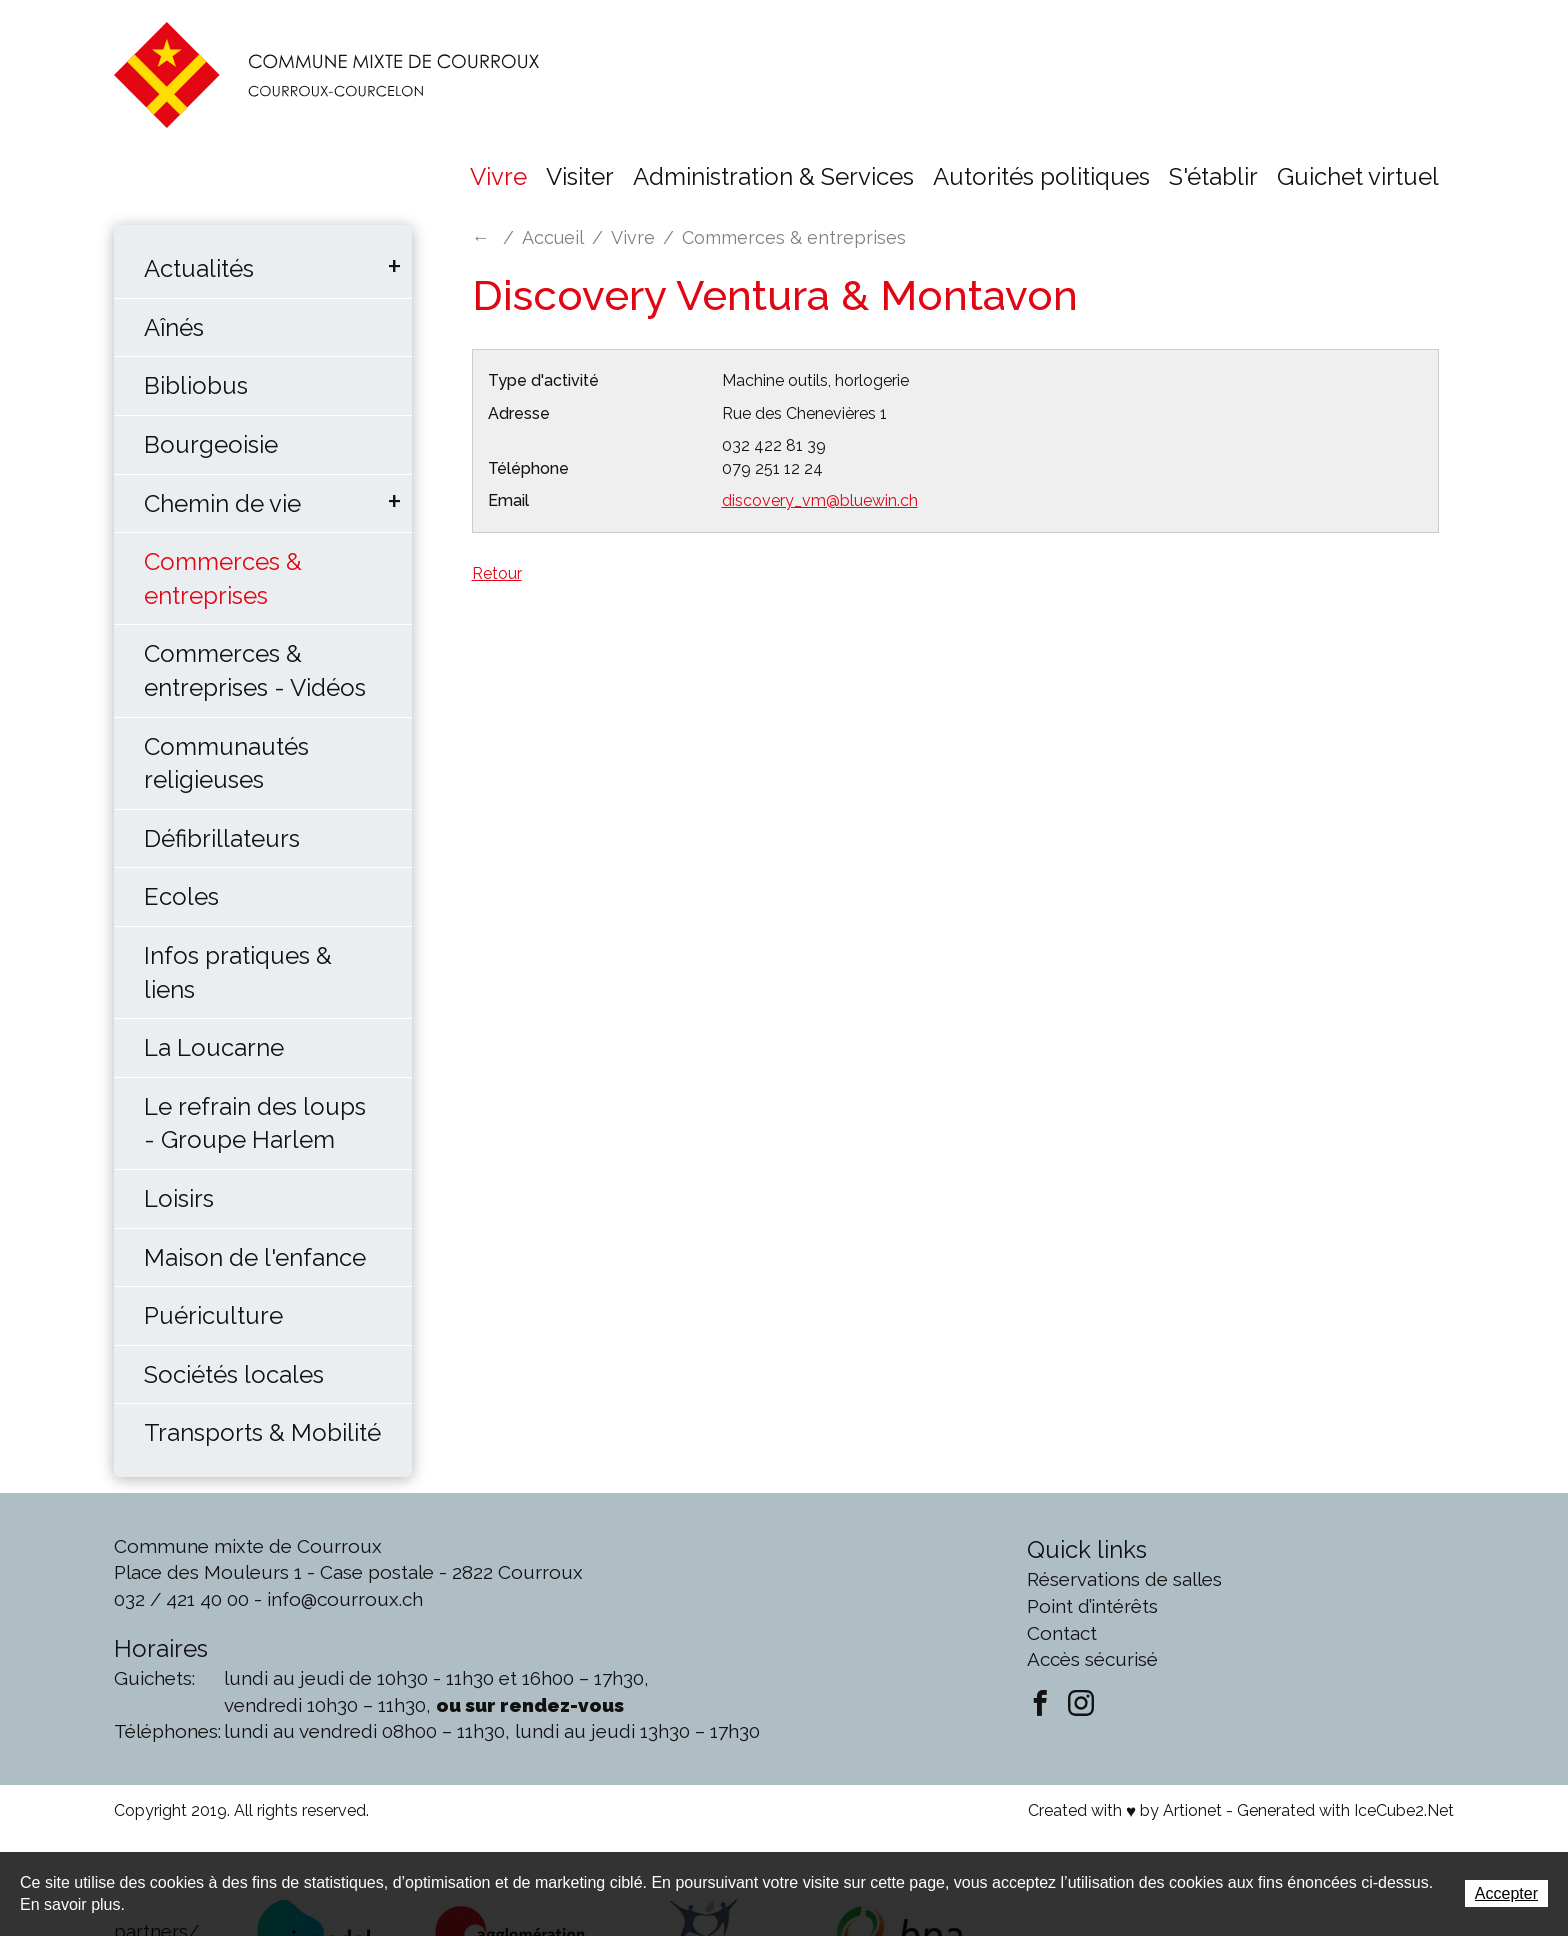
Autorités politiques (1041, 176)
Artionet (1192, 1810)
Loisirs (179, 1198)
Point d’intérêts (1092, 1606)
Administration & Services (773, 176)
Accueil (553, 237)
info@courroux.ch (345, 1599)
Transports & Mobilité (262, 1432)
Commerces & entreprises (223, 578)
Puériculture (213, 1315)
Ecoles (181, 896)
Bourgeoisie (211, 444)
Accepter (1506, 1893)
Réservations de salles (1124, 1579)
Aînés (174, 327)
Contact (1062, 1633)
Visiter (580, 176)
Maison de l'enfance (255, 1257)
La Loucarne (214, 1047)
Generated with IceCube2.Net (1345, 1810)
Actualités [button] (199, 268)
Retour (497, 573)
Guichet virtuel (1358, 176)
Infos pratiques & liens (238, 972)
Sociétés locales (234, 1374)
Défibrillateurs (222, 838)
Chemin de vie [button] (222, 503)
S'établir (1213, 176)
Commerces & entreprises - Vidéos (255, 670)
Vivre (498, 176)
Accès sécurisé (1092, 1659)
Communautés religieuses (226, 763)
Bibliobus (196, 385)
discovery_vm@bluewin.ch (820, 500)
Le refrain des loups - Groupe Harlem (255, 1123)
